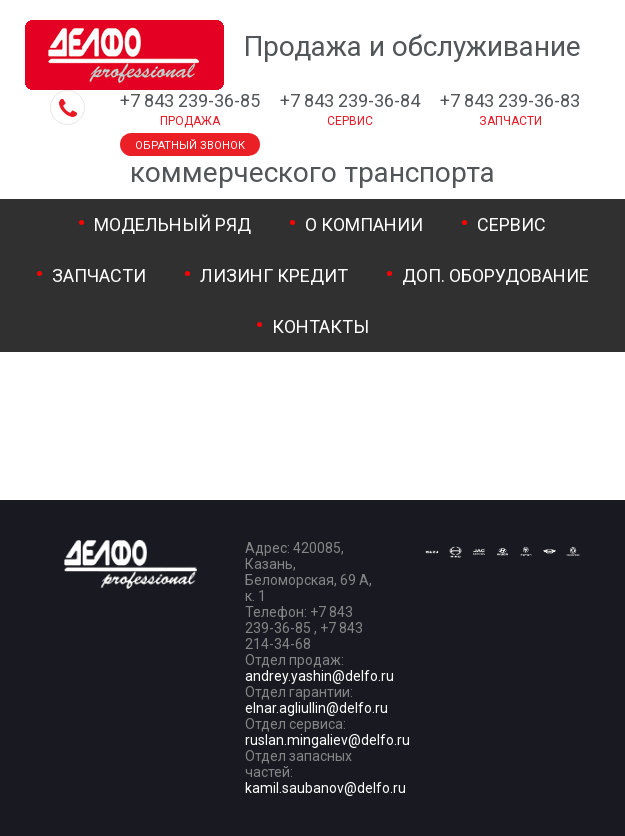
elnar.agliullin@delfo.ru (316, 708)
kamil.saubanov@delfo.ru (325, 788)
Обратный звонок (190, 145)
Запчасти (99, 275)
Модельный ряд (172, 224)
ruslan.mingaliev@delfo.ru (327, 740)
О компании (364, 224)
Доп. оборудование (495, 275)
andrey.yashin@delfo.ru (319, 676)
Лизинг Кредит (274, 275)
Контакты (320, 326)
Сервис (511, 224)
